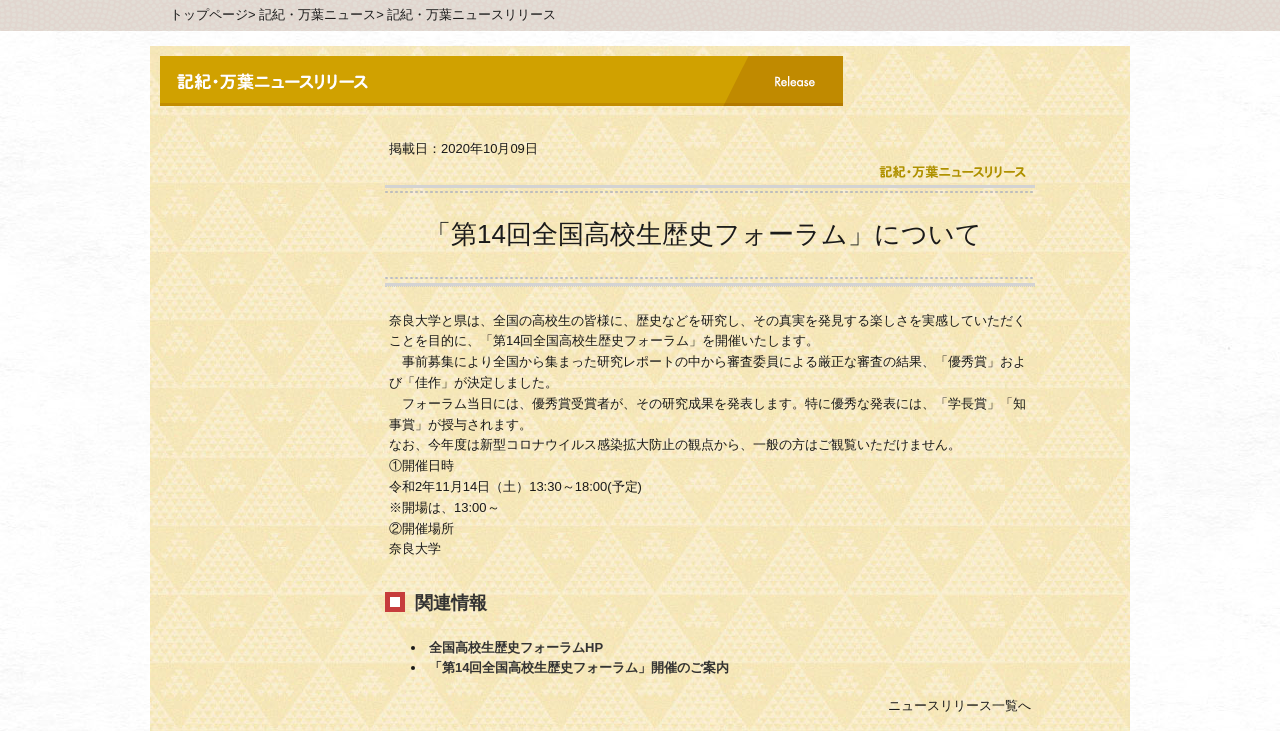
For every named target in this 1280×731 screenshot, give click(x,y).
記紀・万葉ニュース (317, 14)
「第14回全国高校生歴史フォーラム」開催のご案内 (579, 667)
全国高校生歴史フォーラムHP (516, 647)
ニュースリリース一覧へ (959, 705)
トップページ (209, 14)
